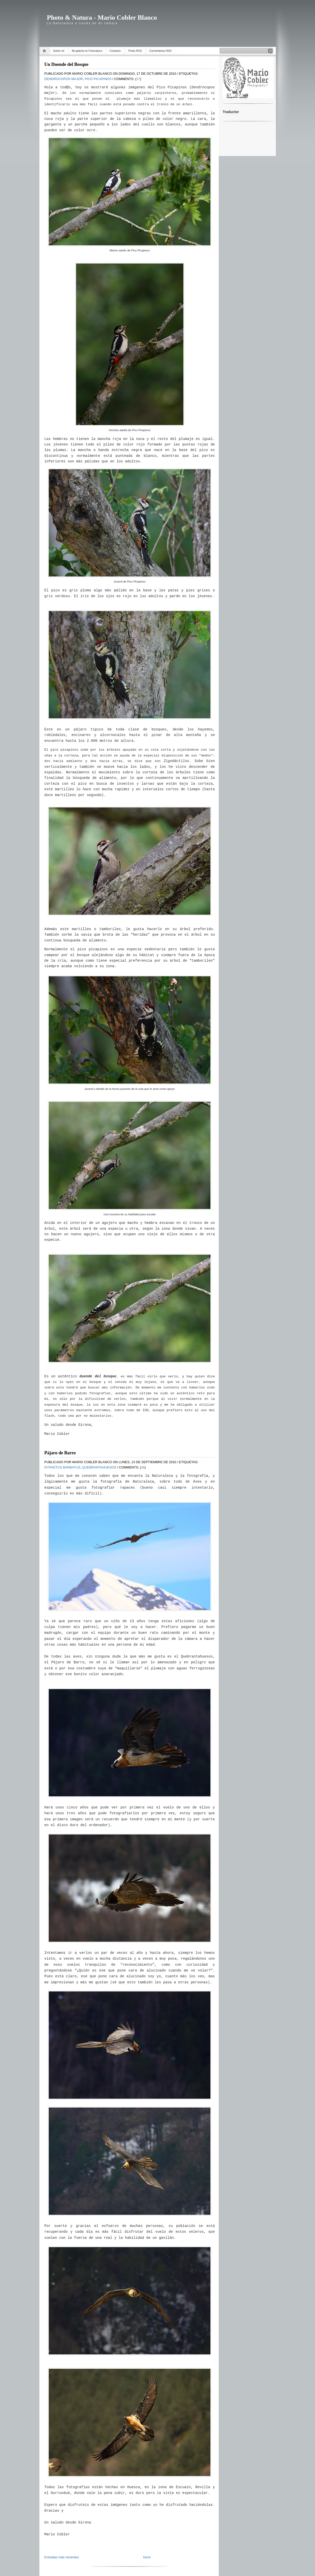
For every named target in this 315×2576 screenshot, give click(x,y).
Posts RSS (135, 50)
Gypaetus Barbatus (62, 1467)
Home (45, 51)
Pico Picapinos (98, 79)
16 (142, 1467)
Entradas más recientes (61, 2557)
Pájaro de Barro (60, 1452)
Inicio (147, 2557)
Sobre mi (58, 50)
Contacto (115, 50)
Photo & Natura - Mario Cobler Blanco (102, 17)
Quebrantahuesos (99, 1467)
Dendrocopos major (63, 79)
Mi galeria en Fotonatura (87, 50)
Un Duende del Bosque (66, 64)
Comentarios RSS (160, 50)
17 (138, 79)
